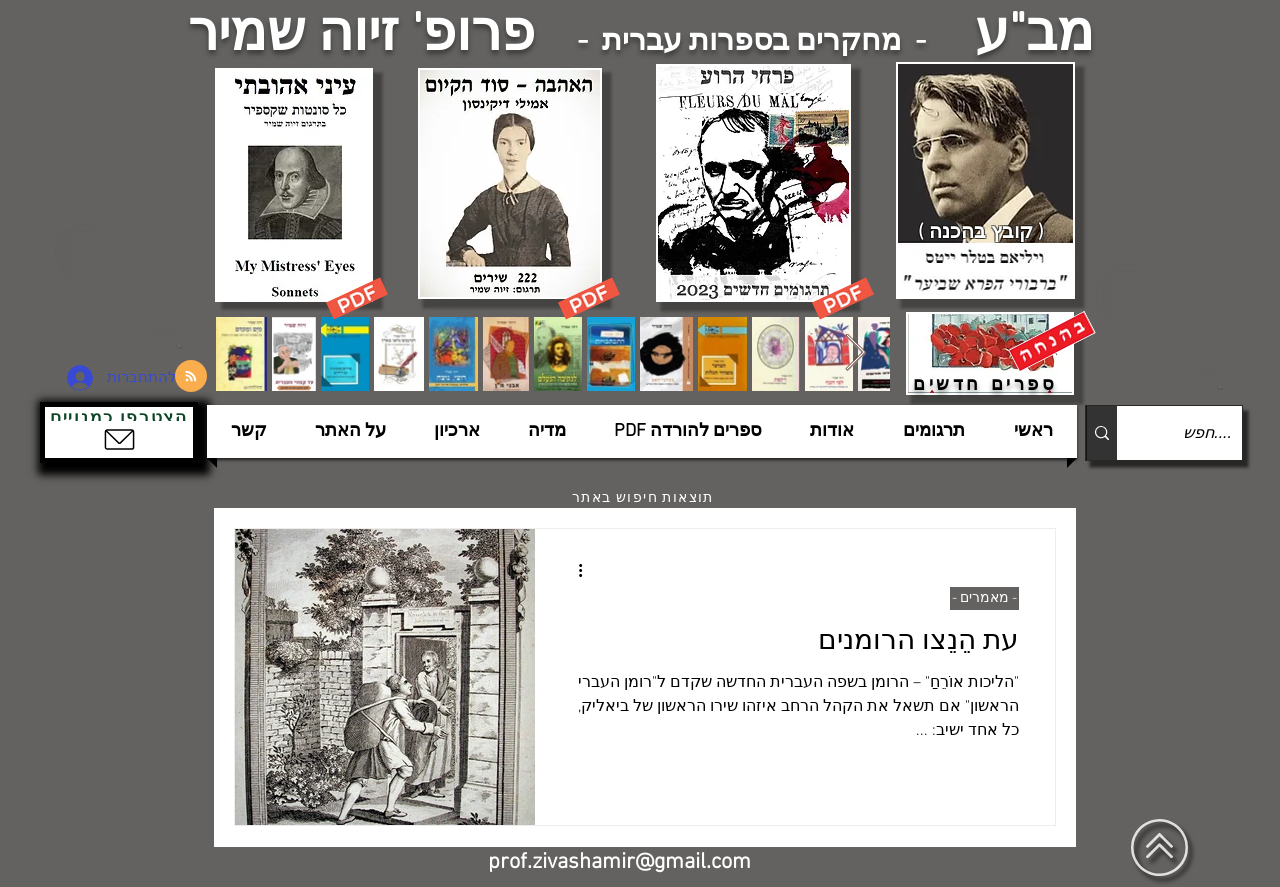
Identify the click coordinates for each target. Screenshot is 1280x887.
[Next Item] (855, 353)
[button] (119, 432)
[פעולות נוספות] (573, 570)
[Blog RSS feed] (191, 377)
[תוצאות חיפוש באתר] (645, 498)
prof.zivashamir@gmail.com (619, 862)
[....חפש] (1195, 433)
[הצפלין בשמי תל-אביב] (128, 284)
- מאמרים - (984, 598)
